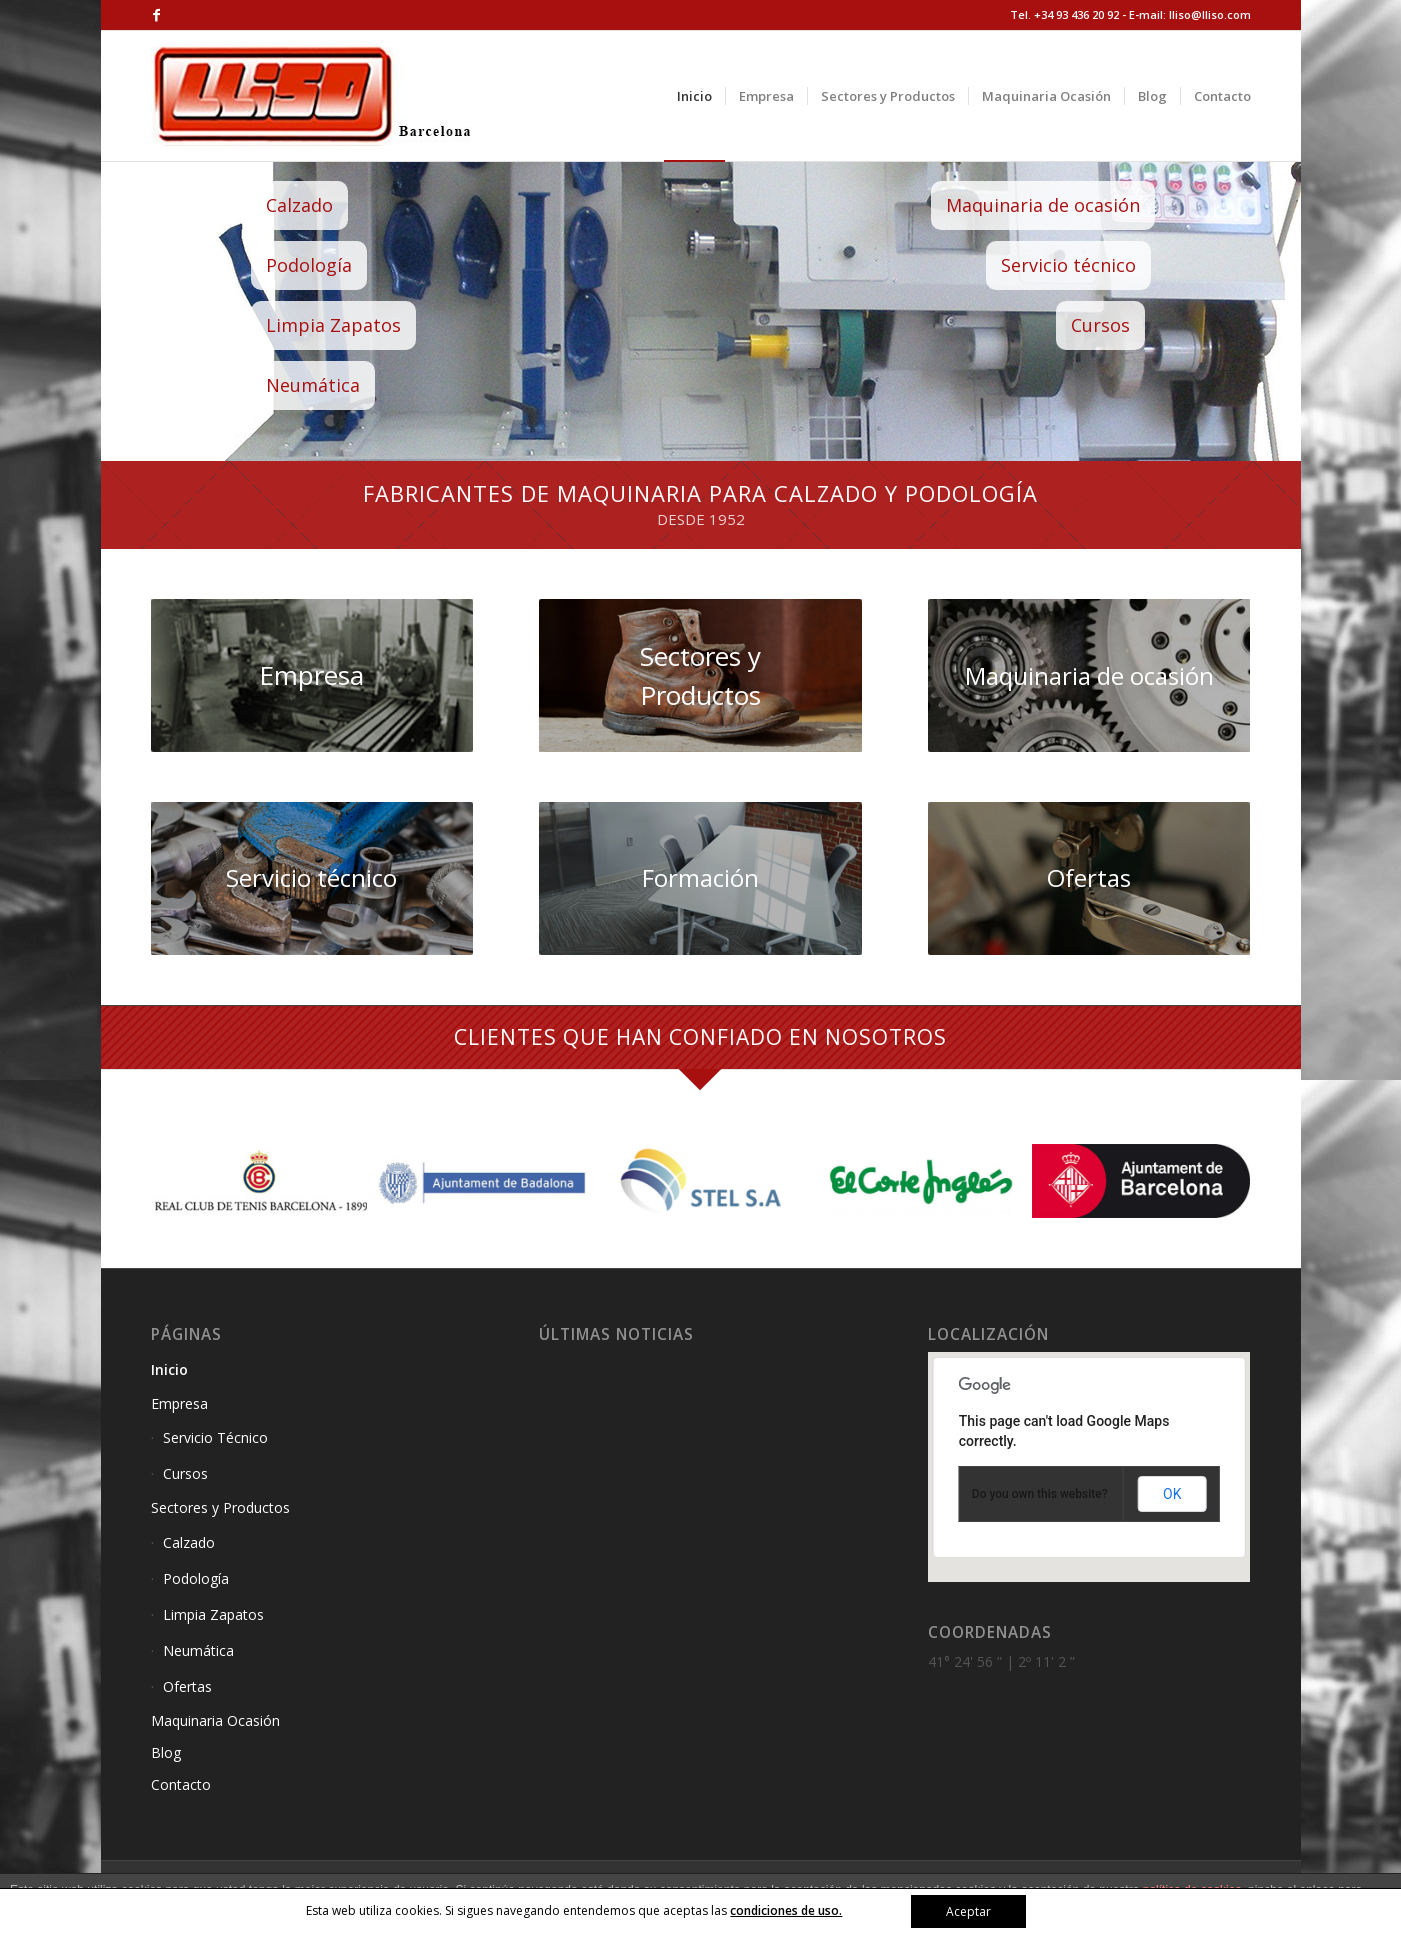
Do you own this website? (1040, 1494)
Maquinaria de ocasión (1072, 205)
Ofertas (187, 1686)
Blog (166, 1752)
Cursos (1129, 325)
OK (1172, 1494)
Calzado (328, 205)
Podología (338, 265)
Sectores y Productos (220, 1507)
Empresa (179, 1403)
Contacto (181, 1784)
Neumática (342, 385)
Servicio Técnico (215, 1437)
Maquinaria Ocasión (215, 1720)
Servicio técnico (1097, 265)
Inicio (169, 1369)
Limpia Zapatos (362, 325)
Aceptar (968, 1911)
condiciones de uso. (786, 1910)
